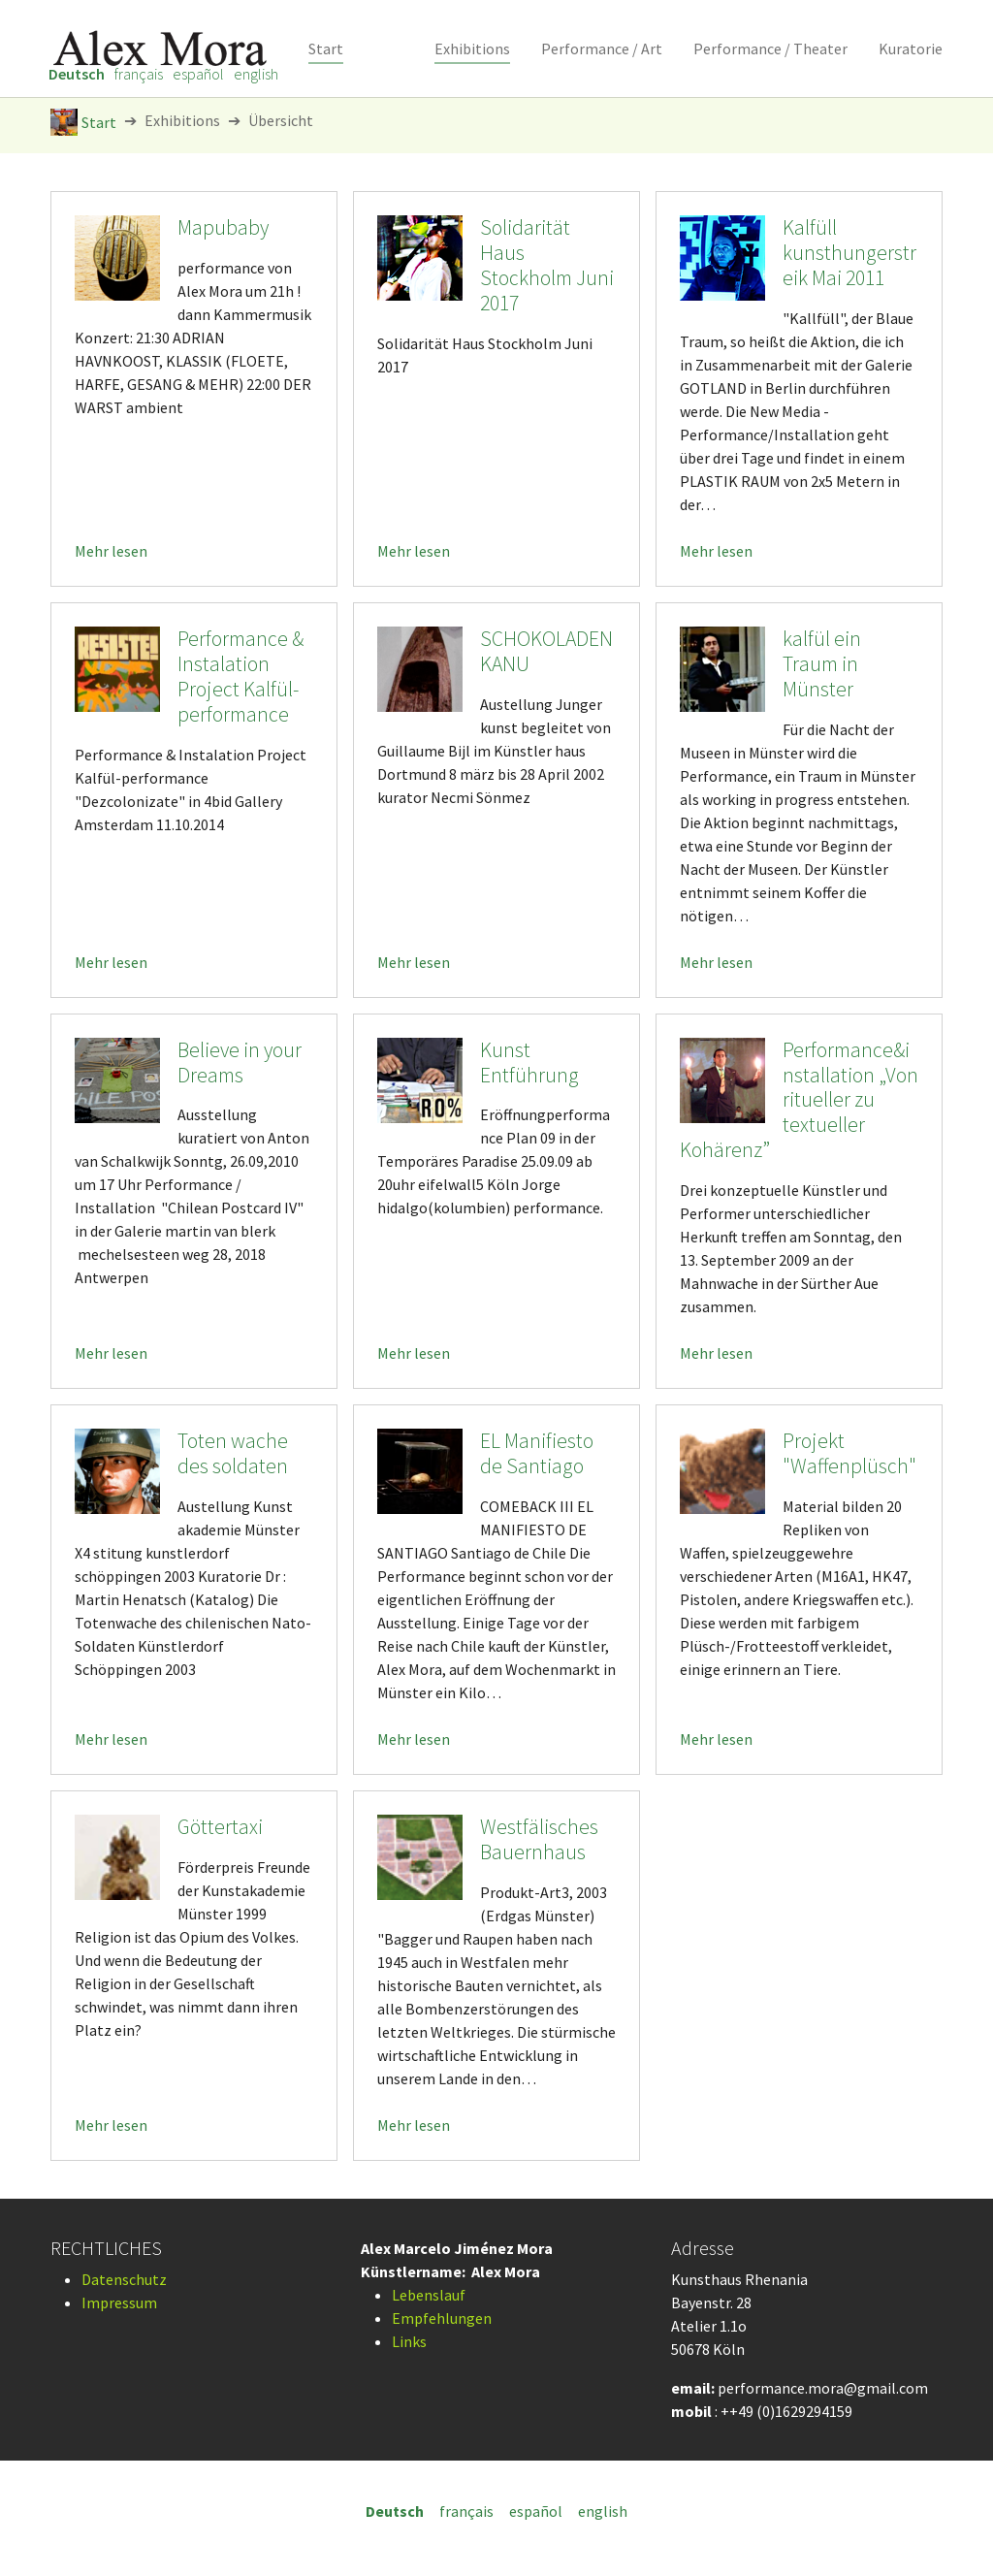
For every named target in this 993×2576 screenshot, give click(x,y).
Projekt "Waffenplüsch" (849, 1453)
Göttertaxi (220, 1827)
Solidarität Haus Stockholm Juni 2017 (547, 265)
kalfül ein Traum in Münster (822, 664)
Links (409, 2341)
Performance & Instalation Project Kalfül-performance (240, 676)
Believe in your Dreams (239, 1062)
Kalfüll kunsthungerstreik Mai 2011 (849, 252)
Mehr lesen (111, 551)
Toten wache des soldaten (232, 1453)
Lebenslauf (428, 2294)
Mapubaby (223, 227)
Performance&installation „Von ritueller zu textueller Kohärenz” (799, 1100)
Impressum (119, 2302)
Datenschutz (124, 2279)
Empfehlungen (442, 2318)
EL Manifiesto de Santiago (536, 1453)
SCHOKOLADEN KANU (546, 651)
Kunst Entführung (529, 1062)
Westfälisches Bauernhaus (539, 1839)
